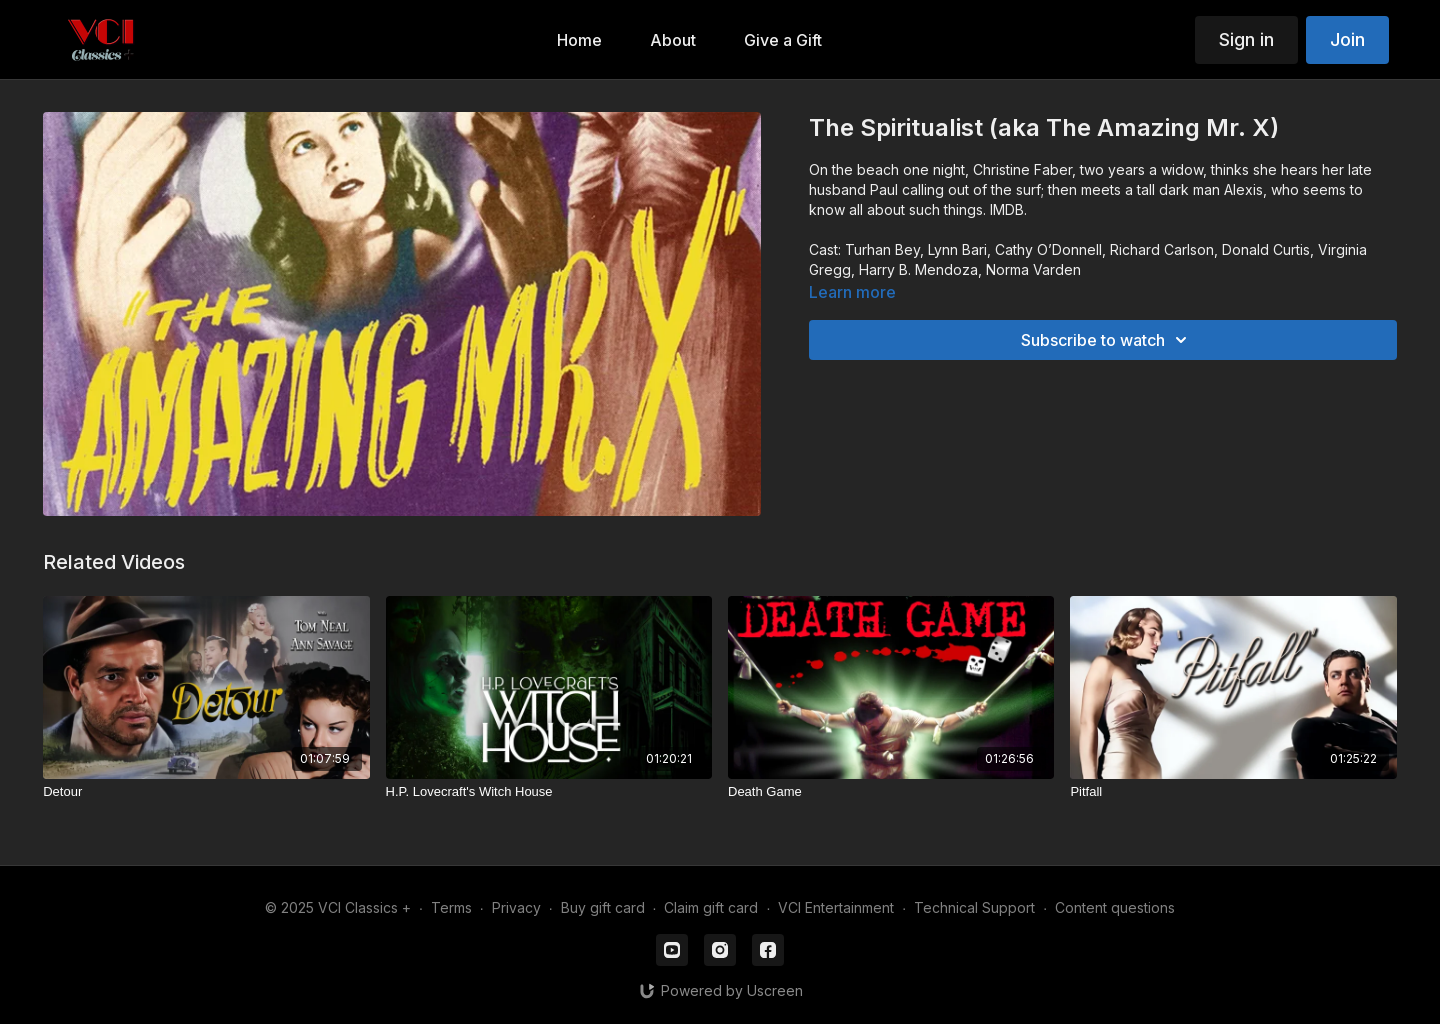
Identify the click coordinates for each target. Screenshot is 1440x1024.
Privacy (516, 907)
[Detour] (206, 792)
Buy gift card (603, 907)
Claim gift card (711, 907)
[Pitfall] (1233, 792)
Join (1347, 39)
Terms (451, 907)
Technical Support (974, 907)
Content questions (1115, 907)
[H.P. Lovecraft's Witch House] (549, 792)
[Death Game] (891, 792)
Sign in (1246, 39)
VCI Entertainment (836, 907)
